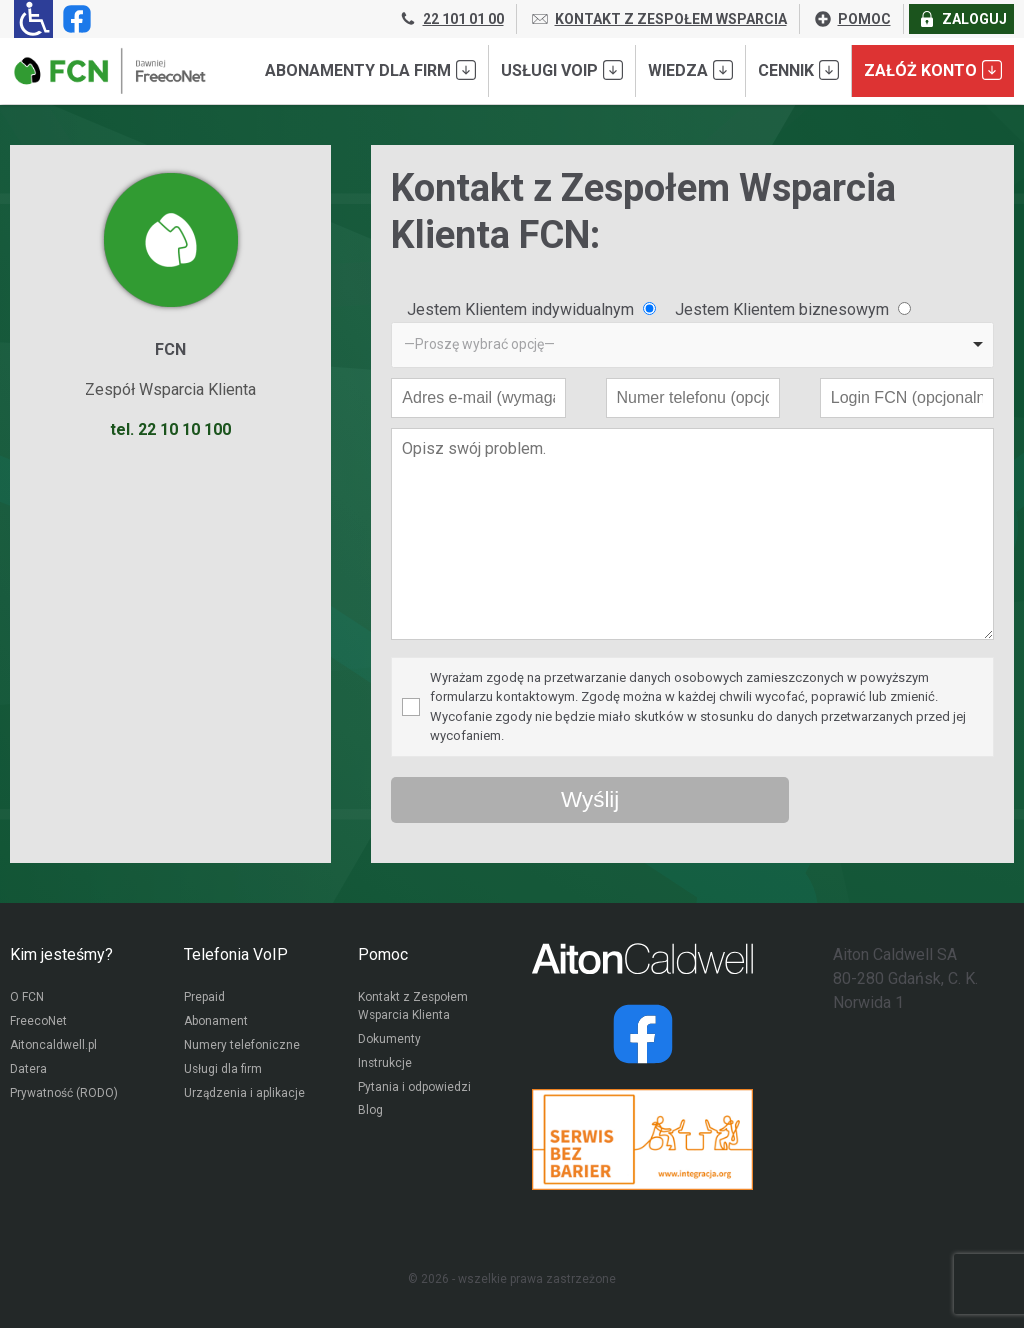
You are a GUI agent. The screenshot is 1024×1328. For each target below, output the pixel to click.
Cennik (798, 70)
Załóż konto (933, 70)
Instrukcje (385, 1065)
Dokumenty (389, 1041)
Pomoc (383, 954)
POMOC (852, 19)
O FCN (27, 999)
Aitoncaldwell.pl (53, 1047)
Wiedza (690, 70)
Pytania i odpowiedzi (414, 1089)
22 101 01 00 (451, 19)
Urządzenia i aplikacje (245, 1095)
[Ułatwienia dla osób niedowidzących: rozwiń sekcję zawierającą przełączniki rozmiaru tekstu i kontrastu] (33, 19)
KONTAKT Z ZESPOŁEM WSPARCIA (658, 19)
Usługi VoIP (562, 70)
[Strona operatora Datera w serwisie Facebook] (643, 1034)
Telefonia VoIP (236, 954)
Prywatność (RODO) (64, 1095)
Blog (370, 1113)
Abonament (216, 1023)
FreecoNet (38, 1023)
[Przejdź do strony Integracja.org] (642, 1139)
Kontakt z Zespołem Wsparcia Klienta (413, 1008)
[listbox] (692, 345)
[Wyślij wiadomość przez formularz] (590, 800)
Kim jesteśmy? (61, 954)
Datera (28, 1071)
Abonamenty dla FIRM (370, 70)
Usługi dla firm (223, 1071)
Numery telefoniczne (242, 1047)
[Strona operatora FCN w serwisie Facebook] (73, 19)
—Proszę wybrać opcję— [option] (479, 344)
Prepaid (204, 999)
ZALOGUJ (962, 19)
